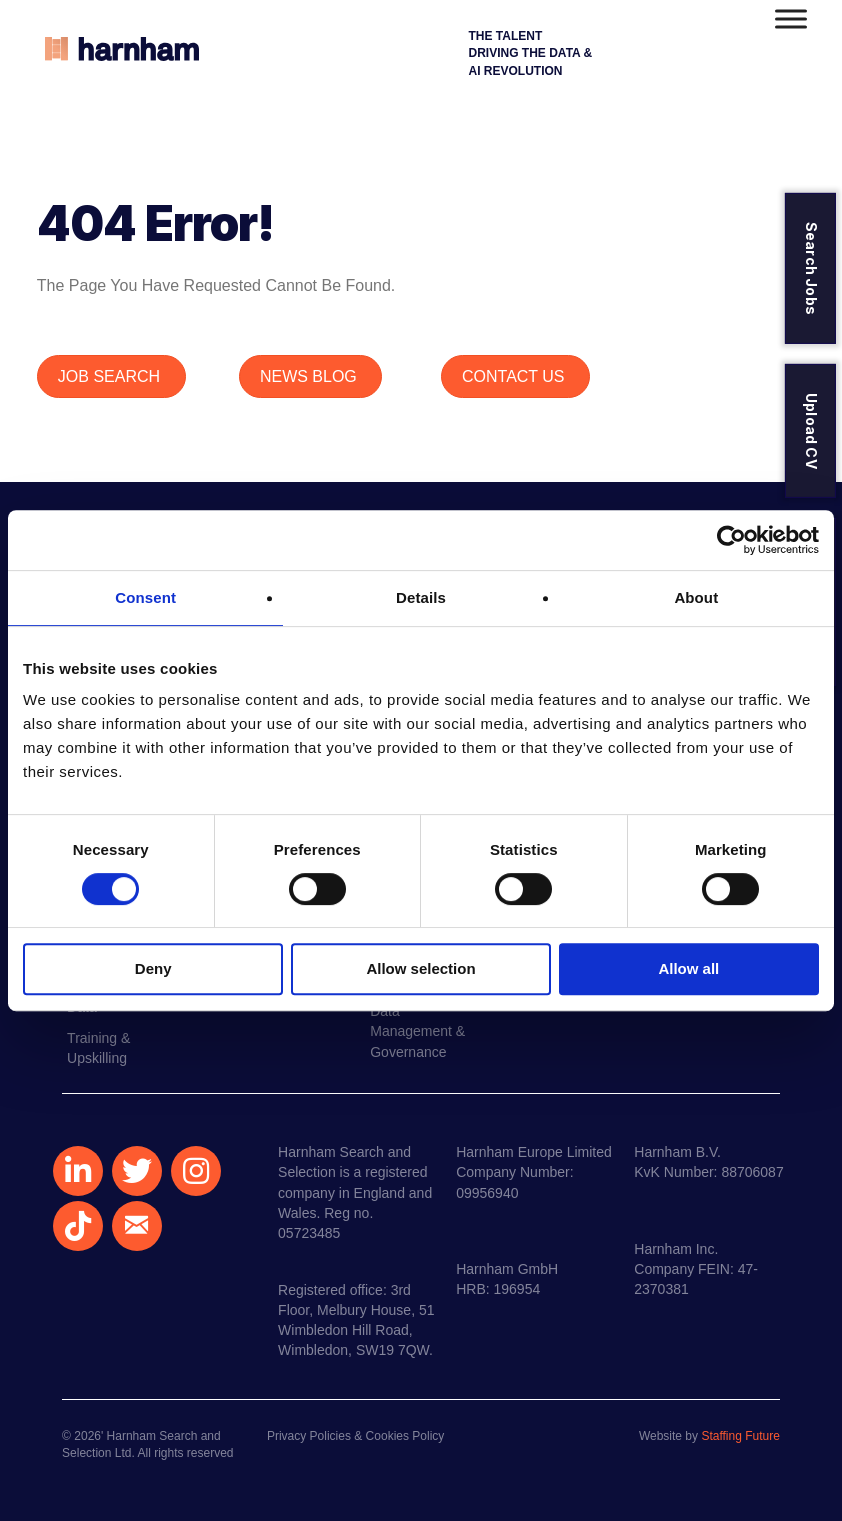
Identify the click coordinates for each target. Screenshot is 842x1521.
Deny (153, 968)
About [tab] (696, 597)
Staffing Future (740, 1436)
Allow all (688, 968)
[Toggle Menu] (791, 18)
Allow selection (420, 968)
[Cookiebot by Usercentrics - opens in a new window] (731, 540)
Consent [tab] (145, 597)
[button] (78, 1171)
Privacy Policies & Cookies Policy (355, 1436)
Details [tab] (421, 597)
